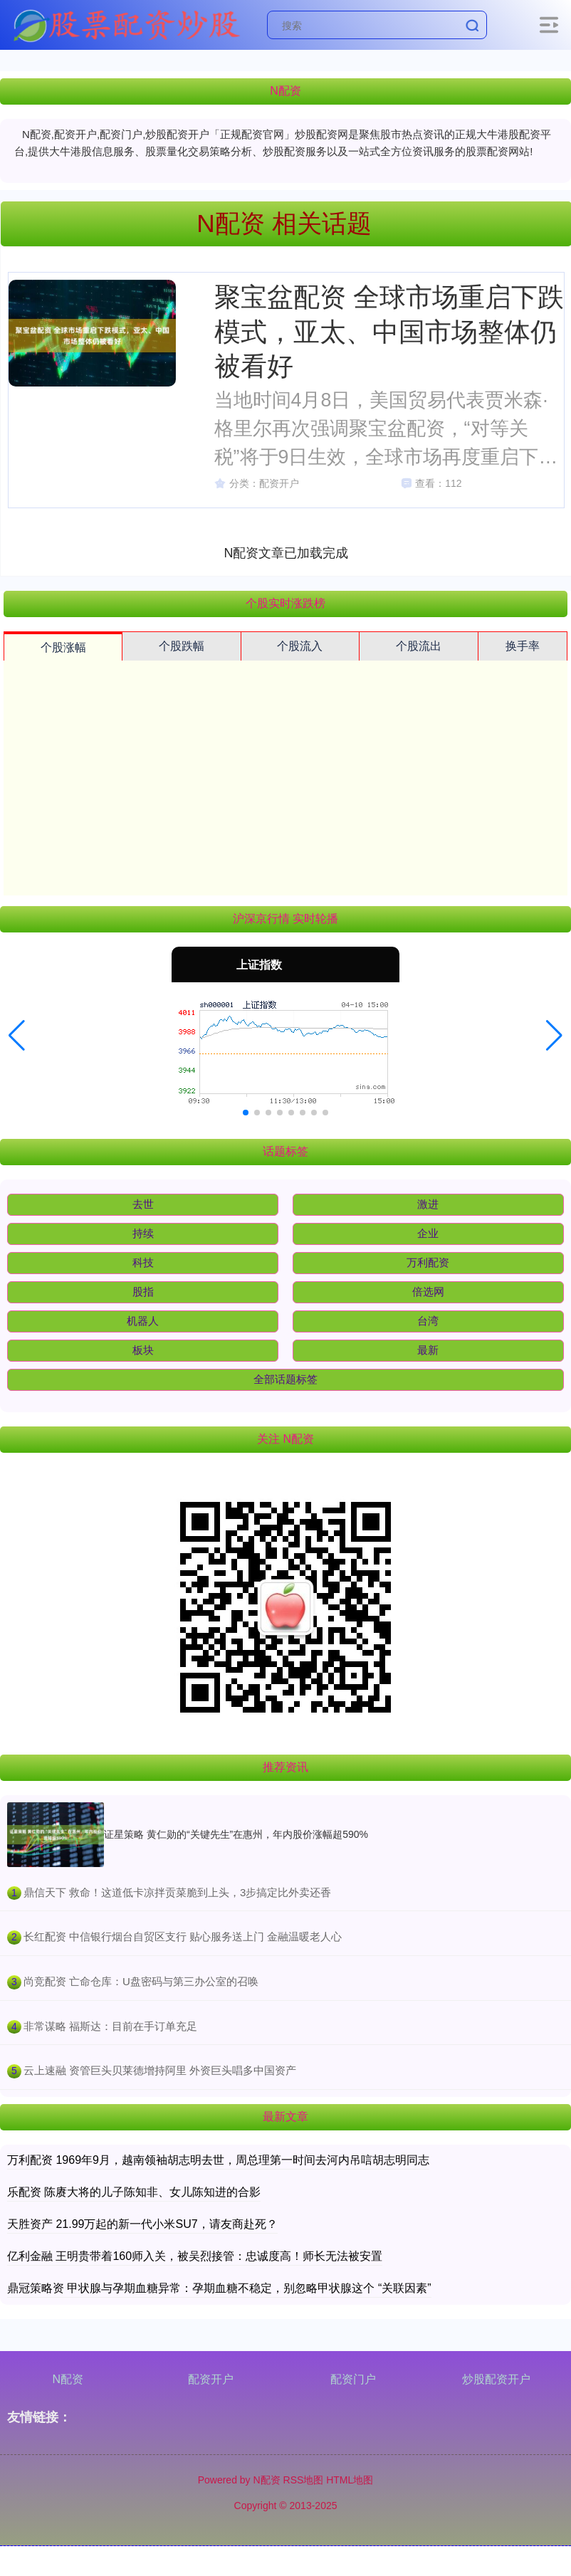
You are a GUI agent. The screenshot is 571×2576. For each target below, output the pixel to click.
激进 (428, 1204)
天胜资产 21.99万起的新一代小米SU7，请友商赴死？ (142, 2224)
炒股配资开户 (496, 2379)
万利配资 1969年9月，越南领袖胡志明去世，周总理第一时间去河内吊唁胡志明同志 (218, 2160)
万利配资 (428, 1262)
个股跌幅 (181, 646)
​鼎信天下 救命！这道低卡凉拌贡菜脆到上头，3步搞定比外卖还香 (177, 1892)
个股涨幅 (63, 647)
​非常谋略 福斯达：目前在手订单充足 (110, 2026)
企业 (428, 1233)
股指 (143, 1292)
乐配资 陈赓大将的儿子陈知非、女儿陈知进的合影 (134, 2192)
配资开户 (211, 2379)
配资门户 (353, 2379)
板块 (143, 1350)
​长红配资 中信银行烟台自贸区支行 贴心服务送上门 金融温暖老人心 (182, 1936)
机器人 (143, 1321)
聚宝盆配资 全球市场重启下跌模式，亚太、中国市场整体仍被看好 (389, 331)
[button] (16, 1035)
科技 (143, 1262)
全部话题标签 (285, 1379)
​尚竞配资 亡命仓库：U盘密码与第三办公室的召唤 (140, 1981)
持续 (143, 1233)
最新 (428, 1350)
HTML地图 (349, 2480)
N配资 (67, 2379)
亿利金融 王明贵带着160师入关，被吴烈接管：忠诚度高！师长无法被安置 (194, 2256)
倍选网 (428, 1292)
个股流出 (418, 646)
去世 (143, 1204)
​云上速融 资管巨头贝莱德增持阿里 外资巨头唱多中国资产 (159, 2070)
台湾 (428, 1321)
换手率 (522, 646)
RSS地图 (303, 2480)
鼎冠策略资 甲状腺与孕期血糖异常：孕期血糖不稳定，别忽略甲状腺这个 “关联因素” (219, 2288)
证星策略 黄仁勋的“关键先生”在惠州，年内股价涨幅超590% (236, 1834)
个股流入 (300, 646)
